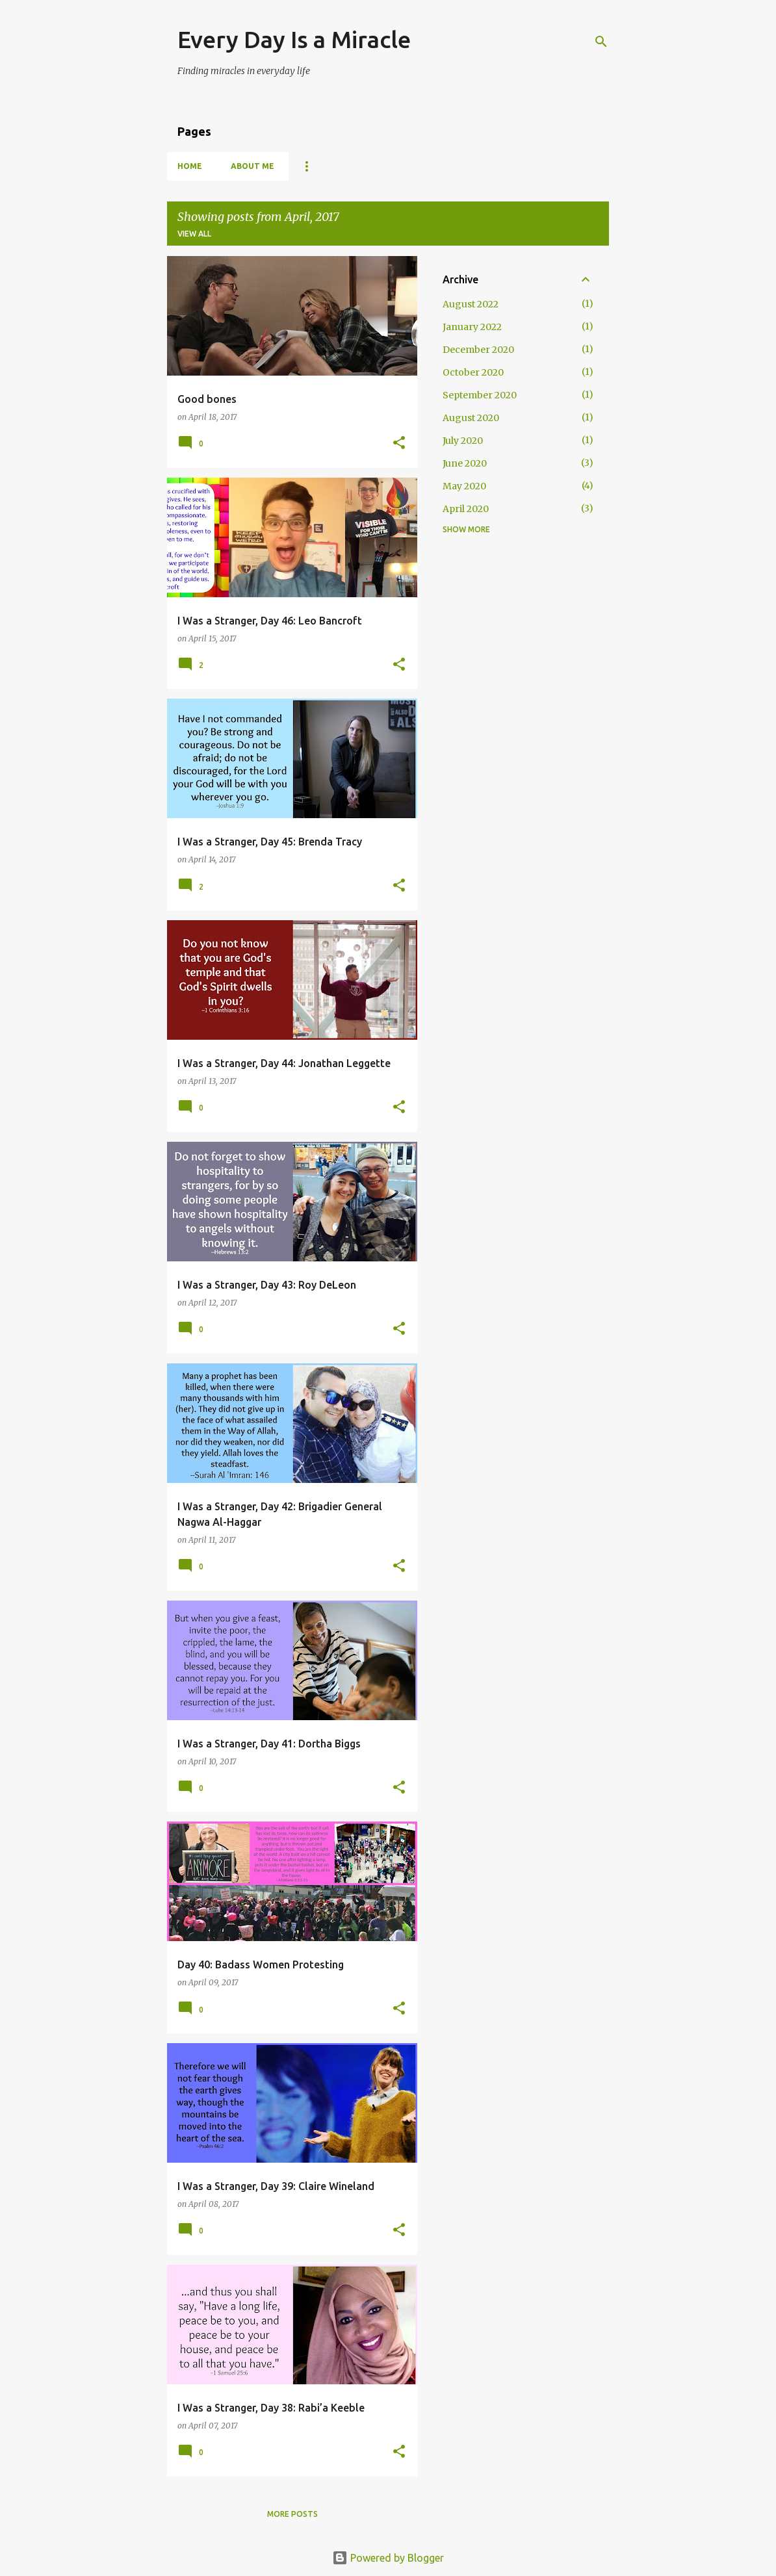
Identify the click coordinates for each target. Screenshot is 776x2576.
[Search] (601, 41)
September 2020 (480, 395)
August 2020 (471, 418)
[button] (399, 443)
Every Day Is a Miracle (294, 39)
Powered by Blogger (388, 2558)
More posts (292, 2514)
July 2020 (463, 440)
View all (194, 233)
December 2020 (478, 349)
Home (189, 166)
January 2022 (472, 327)
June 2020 (465, 463)
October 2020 (473, 372)
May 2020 (464, 486)
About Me (252, 166)
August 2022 (470, 304)
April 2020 (466, 509)
